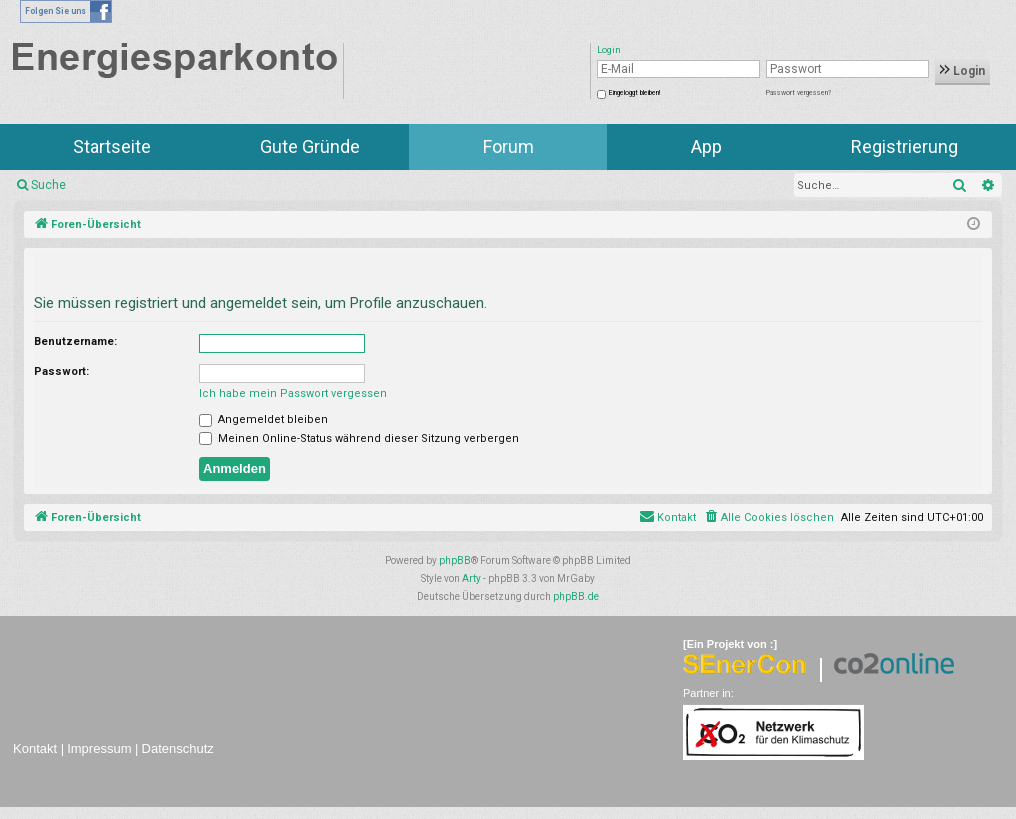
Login (962, 71)
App (706, 146)
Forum (508, 146)
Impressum (99, 748)
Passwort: (61, 371)
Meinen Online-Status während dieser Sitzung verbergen (359, 438)
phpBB (455, 560)
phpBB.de (576, 596)
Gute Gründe (310, 146)
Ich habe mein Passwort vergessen (293, 393)
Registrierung (904, 146)
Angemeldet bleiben (263, 419)
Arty (471, 578)
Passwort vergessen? (798, 93)
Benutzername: (75, 341)
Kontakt (35, 748)
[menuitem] (768, 518)
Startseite (112, 146)
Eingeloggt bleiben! (634, 93)
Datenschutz (178, 748)
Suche (48, 185)
